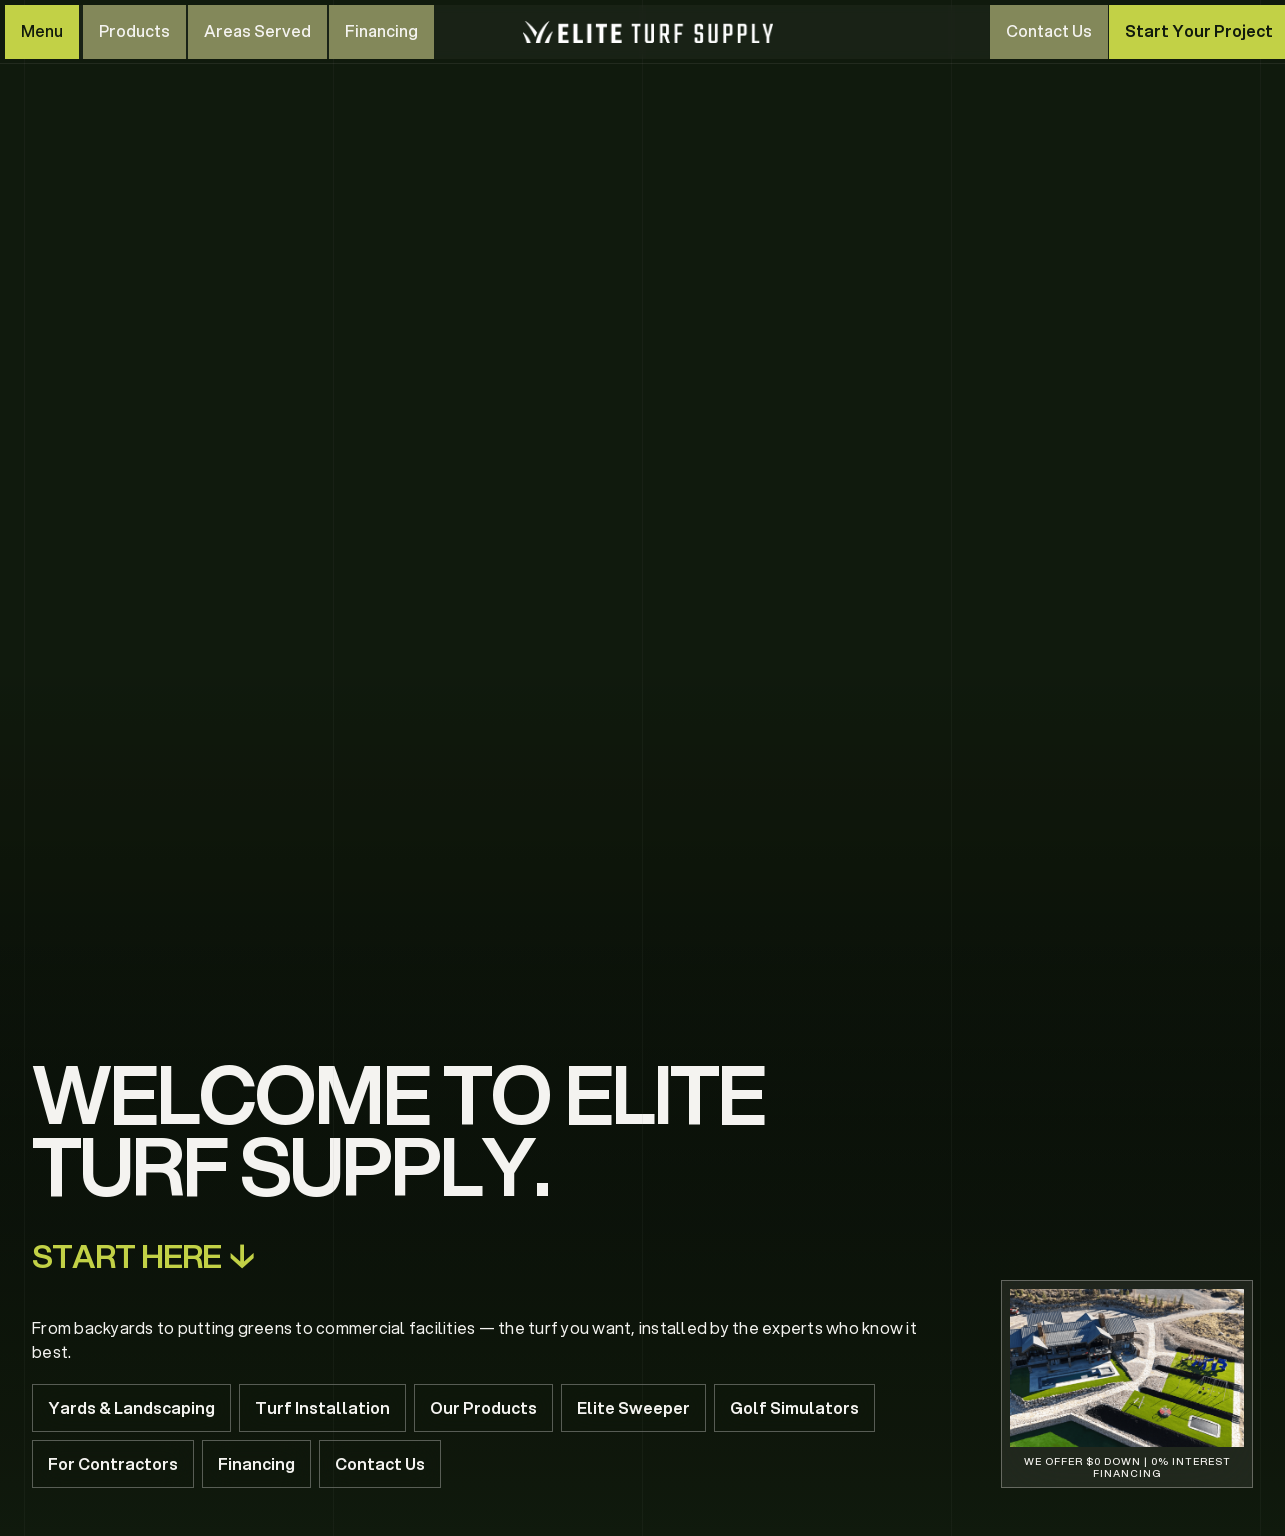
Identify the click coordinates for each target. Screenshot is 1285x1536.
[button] (42, 32)
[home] (648, 32)
